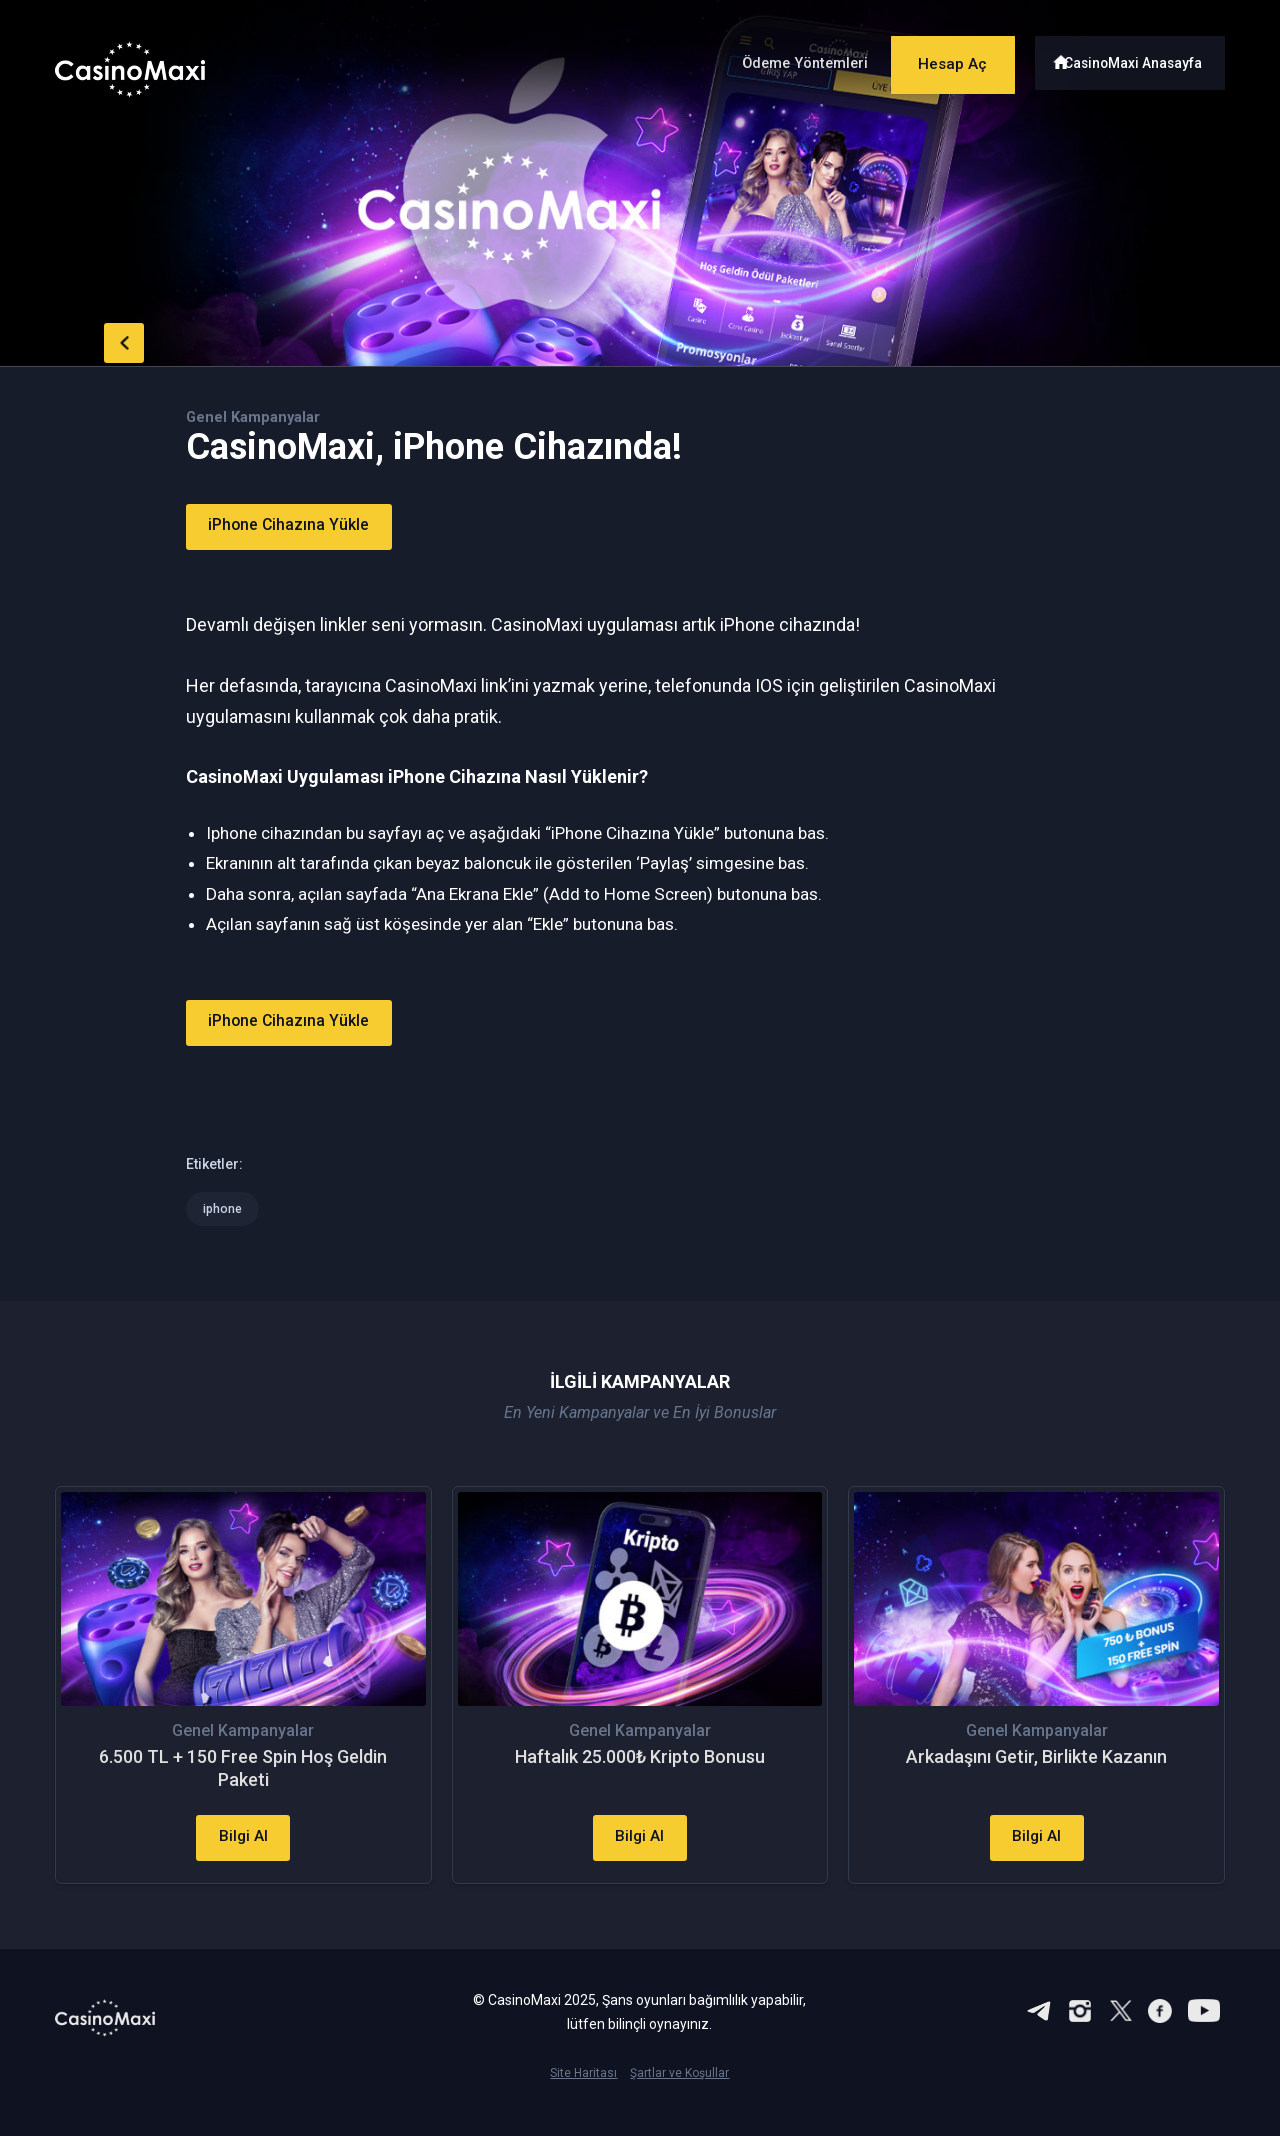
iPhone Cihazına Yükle (305, 526)
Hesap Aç (939, 57)
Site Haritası (583, 2102)
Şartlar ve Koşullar (679, 2102)
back (95, 338)
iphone (223, 1208)
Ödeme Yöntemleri (778, 58)
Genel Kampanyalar (258, 416)
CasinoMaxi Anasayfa (1138, 57)
